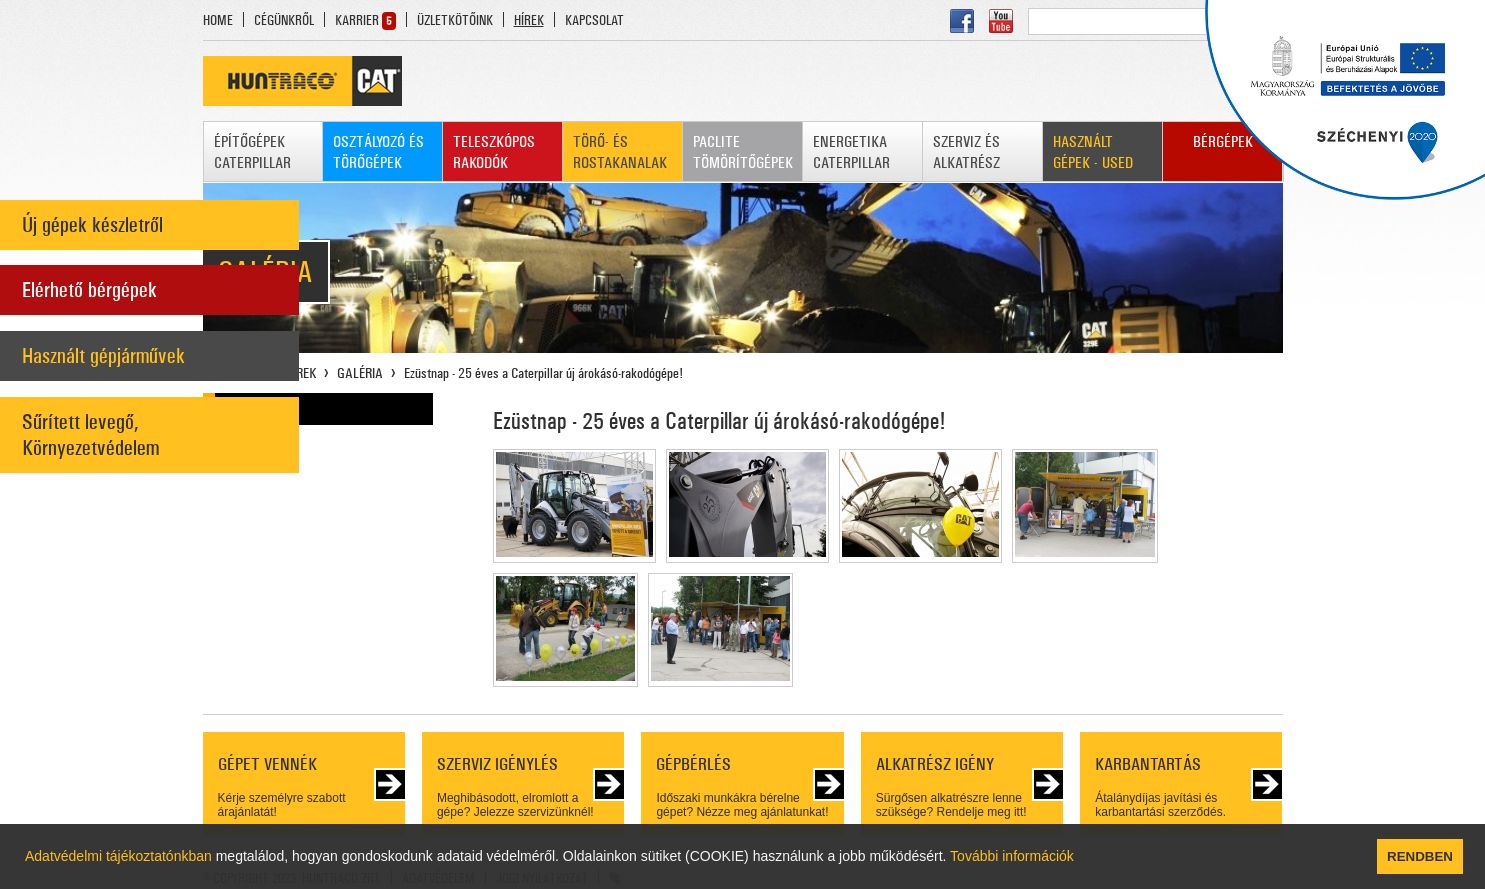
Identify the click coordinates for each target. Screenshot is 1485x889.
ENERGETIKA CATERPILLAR (851, 152)
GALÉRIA (360, 373)
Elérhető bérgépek (89, 290)
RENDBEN (1420, 856)
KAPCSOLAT (594, 20)
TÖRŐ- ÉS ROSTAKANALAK (620, 152)
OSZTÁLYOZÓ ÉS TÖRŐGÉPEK (378, 152)
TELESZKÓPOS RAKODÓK (494, 152)
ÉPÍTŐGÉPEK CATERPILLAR (252, 152)
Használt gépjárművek (103, 356)
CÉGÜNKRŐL (284, 20)
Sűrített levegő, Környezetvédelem (90, 435)
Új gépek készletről (92, 225)
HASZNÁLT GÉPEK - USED (1093, 152)
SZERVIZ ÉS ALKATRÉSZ (966, 152)
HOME (218, 20)
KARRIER (357, 20)
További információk (1012, 856)
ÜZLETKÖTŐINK (455, 20)
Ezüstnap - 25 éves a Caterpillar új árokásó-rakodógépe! (543, 373)
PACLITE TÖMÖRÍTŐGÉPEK (743, 152)
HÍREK (529, 20)
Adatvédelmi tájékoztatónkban (118, 856)
